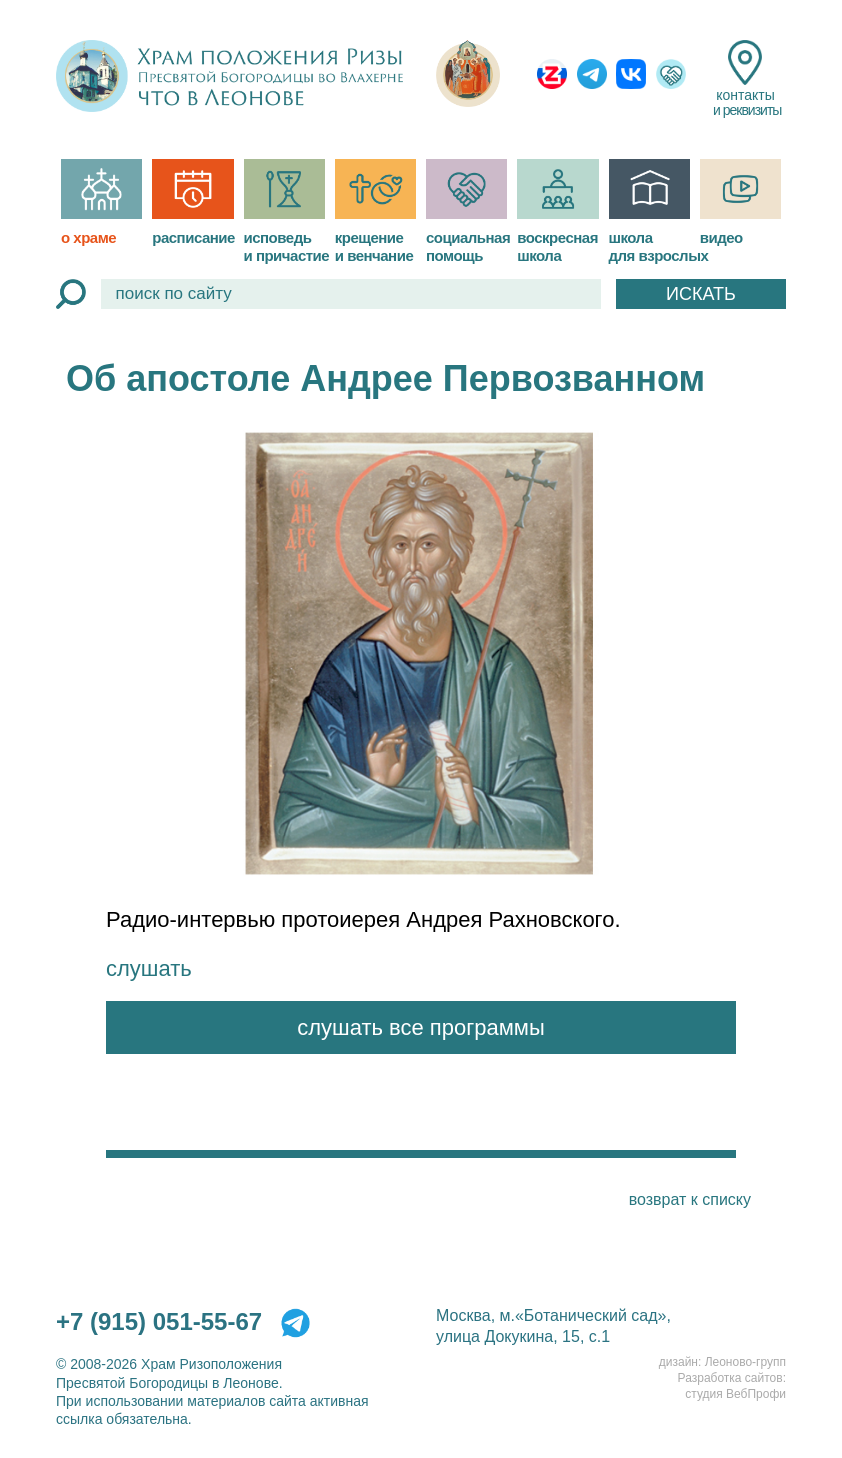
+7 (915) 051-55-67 (159, 1321)
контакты (745, 79)
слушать (149, 968)
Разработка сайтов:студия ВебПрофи (732, 1386)
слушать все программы (421, 1027)
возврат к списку (690, 1199)
